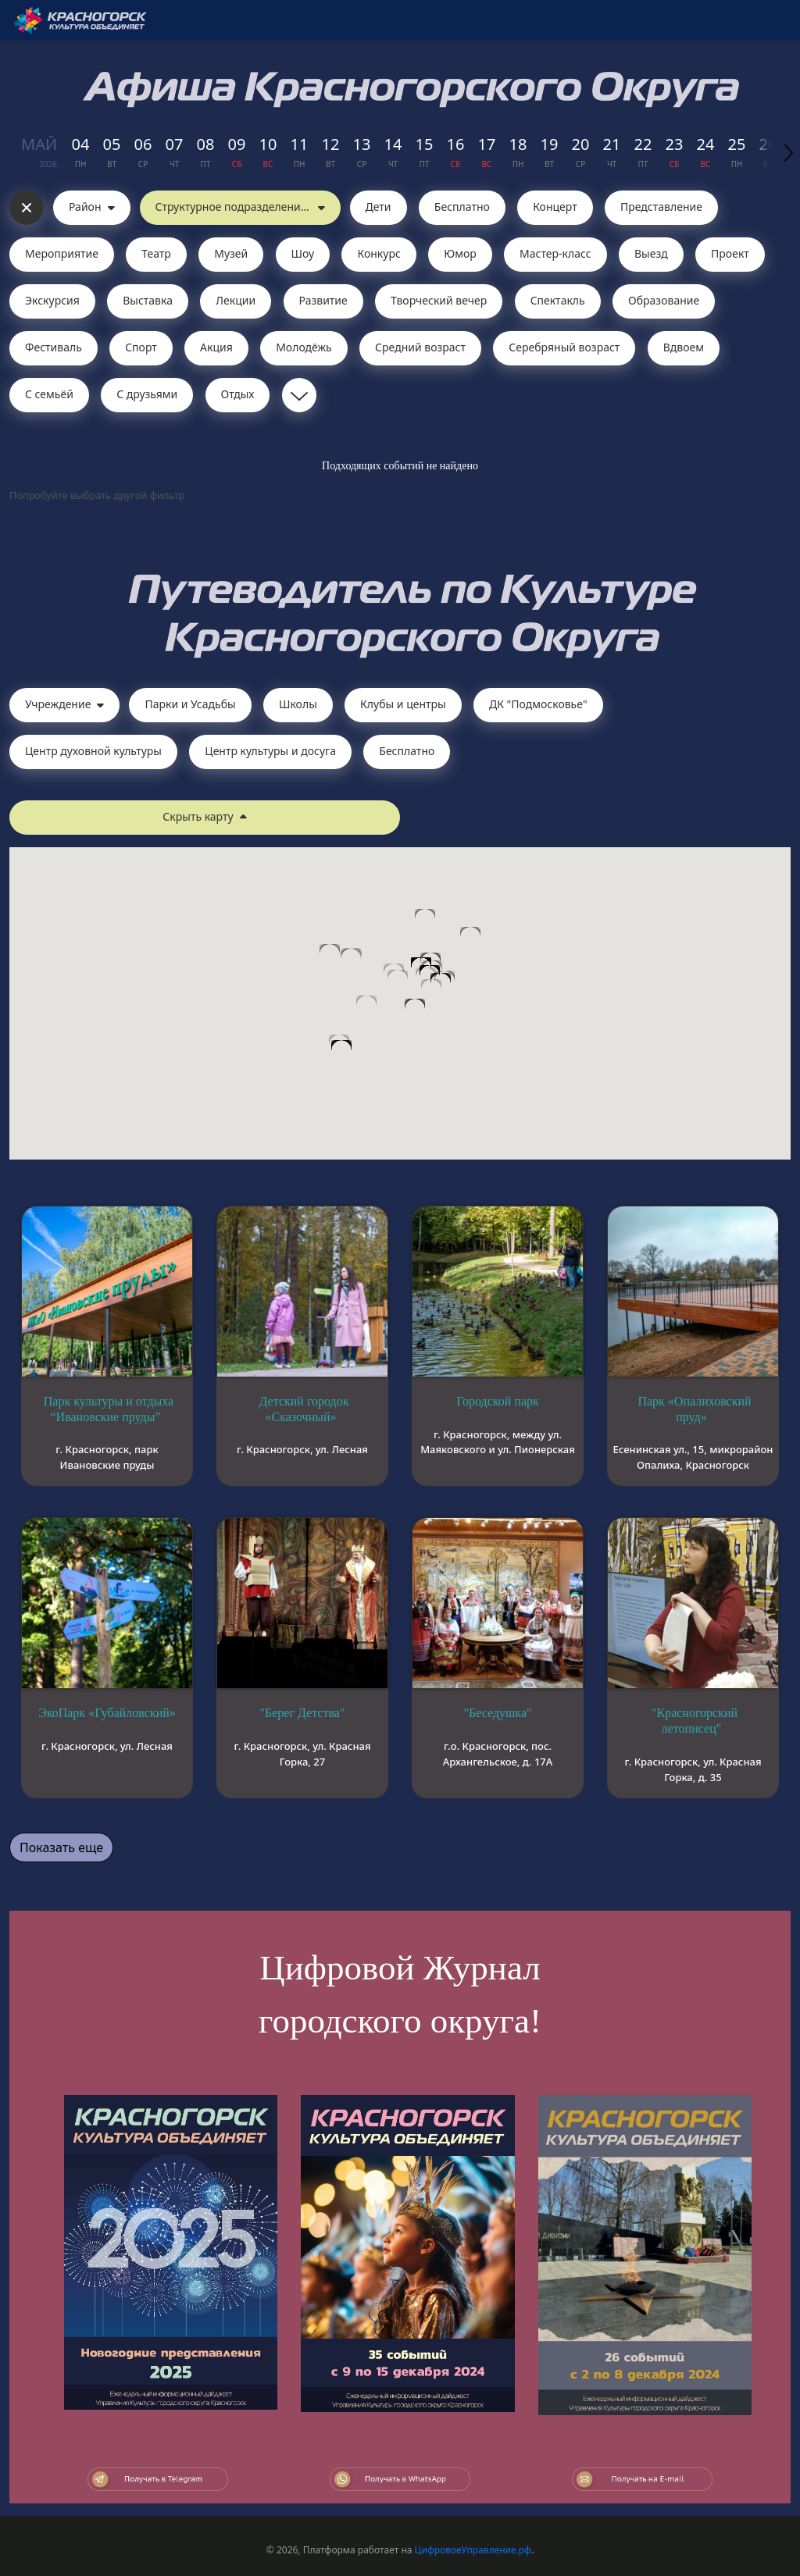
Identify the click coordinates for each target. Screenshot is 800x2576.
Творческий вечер (439, 300)
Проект (730, 253)
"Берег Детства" (302, 1712)
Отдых (238, 394)
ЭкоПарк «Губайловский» (107, 1712)
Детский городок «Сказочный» (303, 1409)
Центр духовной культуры (93, 750)
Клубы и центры (403, 704)
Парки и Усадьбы (190, 704)
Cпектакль (557, 300)
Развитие (323, 300)
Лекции (235, 300)
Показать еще (61, 1847)
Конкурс (378, 253)
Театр (156, 253)
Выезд (651, 253)
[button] (431, 993)
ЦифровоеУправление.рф (473, 2549)
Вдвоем (683, 347)
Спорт (141, 347)
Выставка (148, 300)
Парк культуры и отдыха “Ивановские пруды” (108, 1409)
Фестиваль (53, 347)
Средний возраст (420, 347)
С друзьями (146, 394)
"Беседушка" (497, 1712)
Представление (661, 206)
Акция (216, 347)
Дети (378, 206)
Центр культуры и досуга (270, 750)
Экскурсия (52, 300)
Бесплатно (462, 206)
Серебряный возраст (564, 347)
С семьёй (49, 394)
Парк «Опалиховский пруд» (694, 1409)
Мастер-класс (555, 253)
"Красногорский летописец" (695, 1720)
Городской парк (497, 1401)
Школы (298, 704)
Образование (663, 300)
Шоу (303, 253)
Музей (231, 253)
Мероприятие (61, 253)
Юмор (460, 253)
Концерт (555, 206)
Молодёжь (304, 347)
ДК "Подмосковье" (538, 704)
